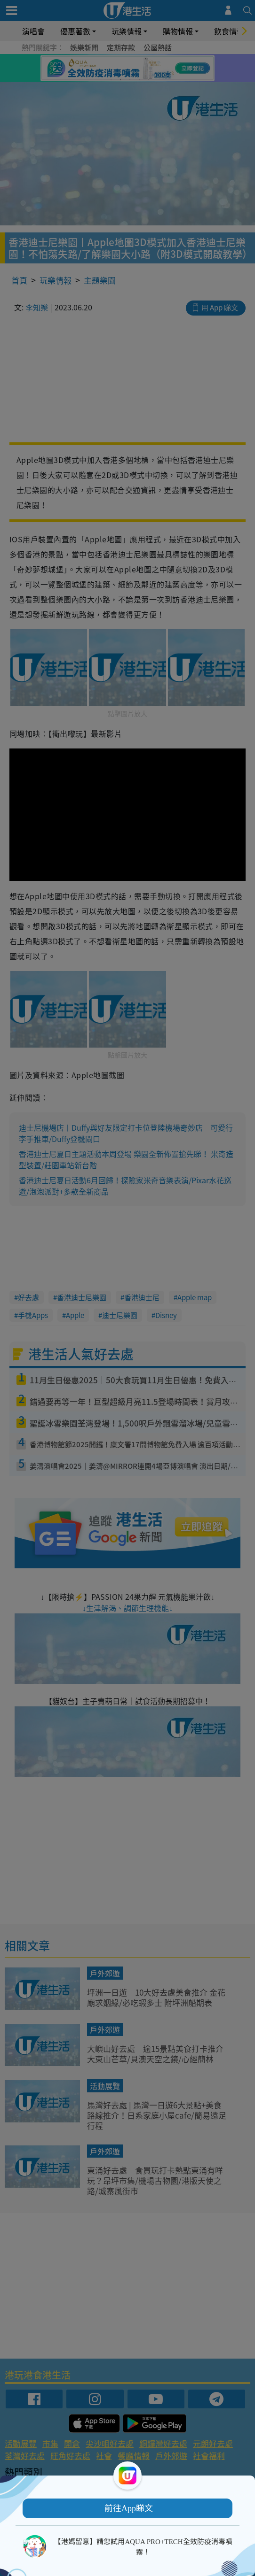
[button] (128, 2508)
